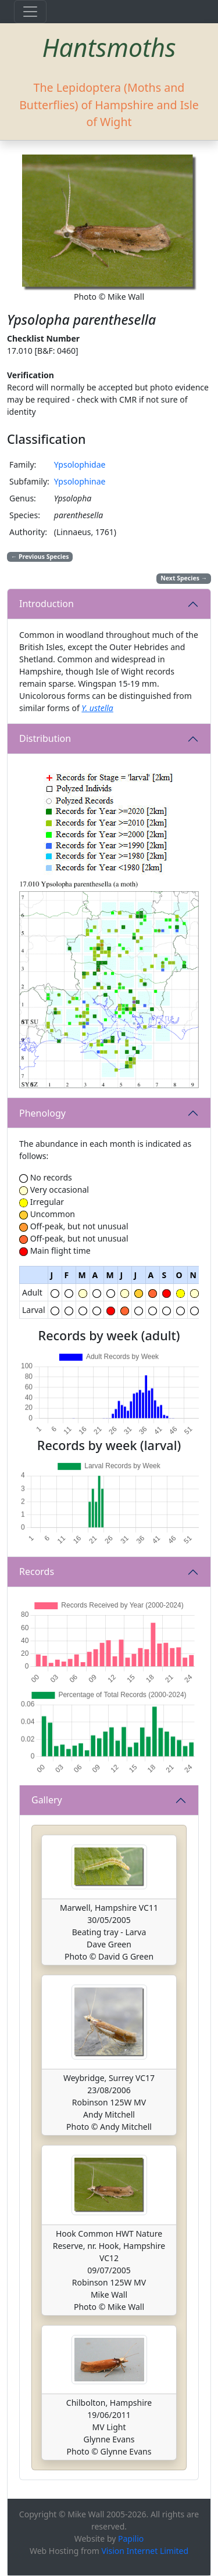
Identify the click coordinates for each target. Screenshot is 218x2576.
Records (36, 1571)
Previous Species (40, 556)
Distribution (45, 738)
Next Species (183, 578)
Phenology (42, 1113)
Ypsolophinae (80, 481)
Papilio (131, 2538)
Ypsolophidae (80, 464)
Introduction (46, 603)
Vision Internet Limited (144, 2550)
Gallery (46, 1799)
